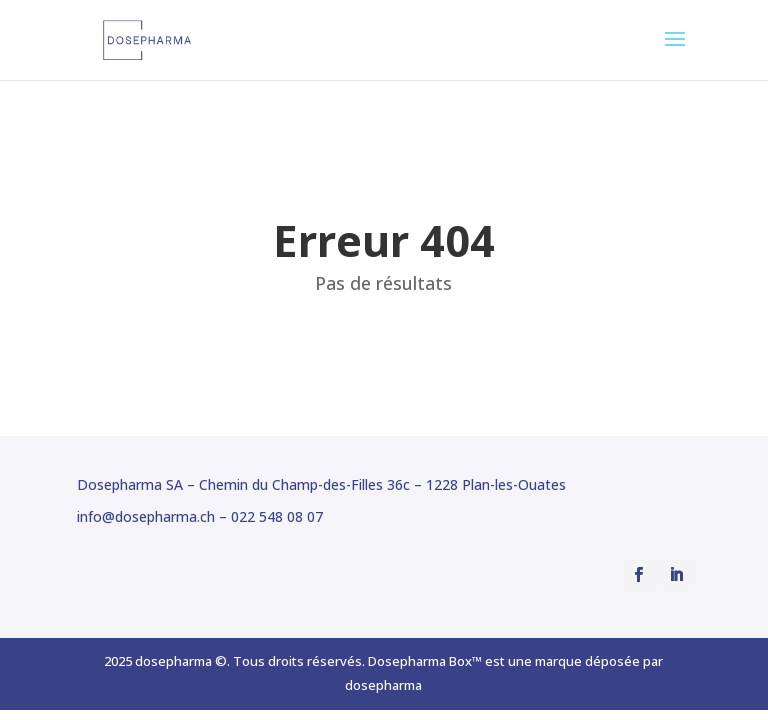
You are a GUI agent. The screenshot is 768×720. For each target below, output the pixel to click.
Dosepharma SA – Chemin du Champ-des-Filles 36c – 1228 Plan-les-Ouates (321, 484)
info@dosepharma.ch (146, 516)
